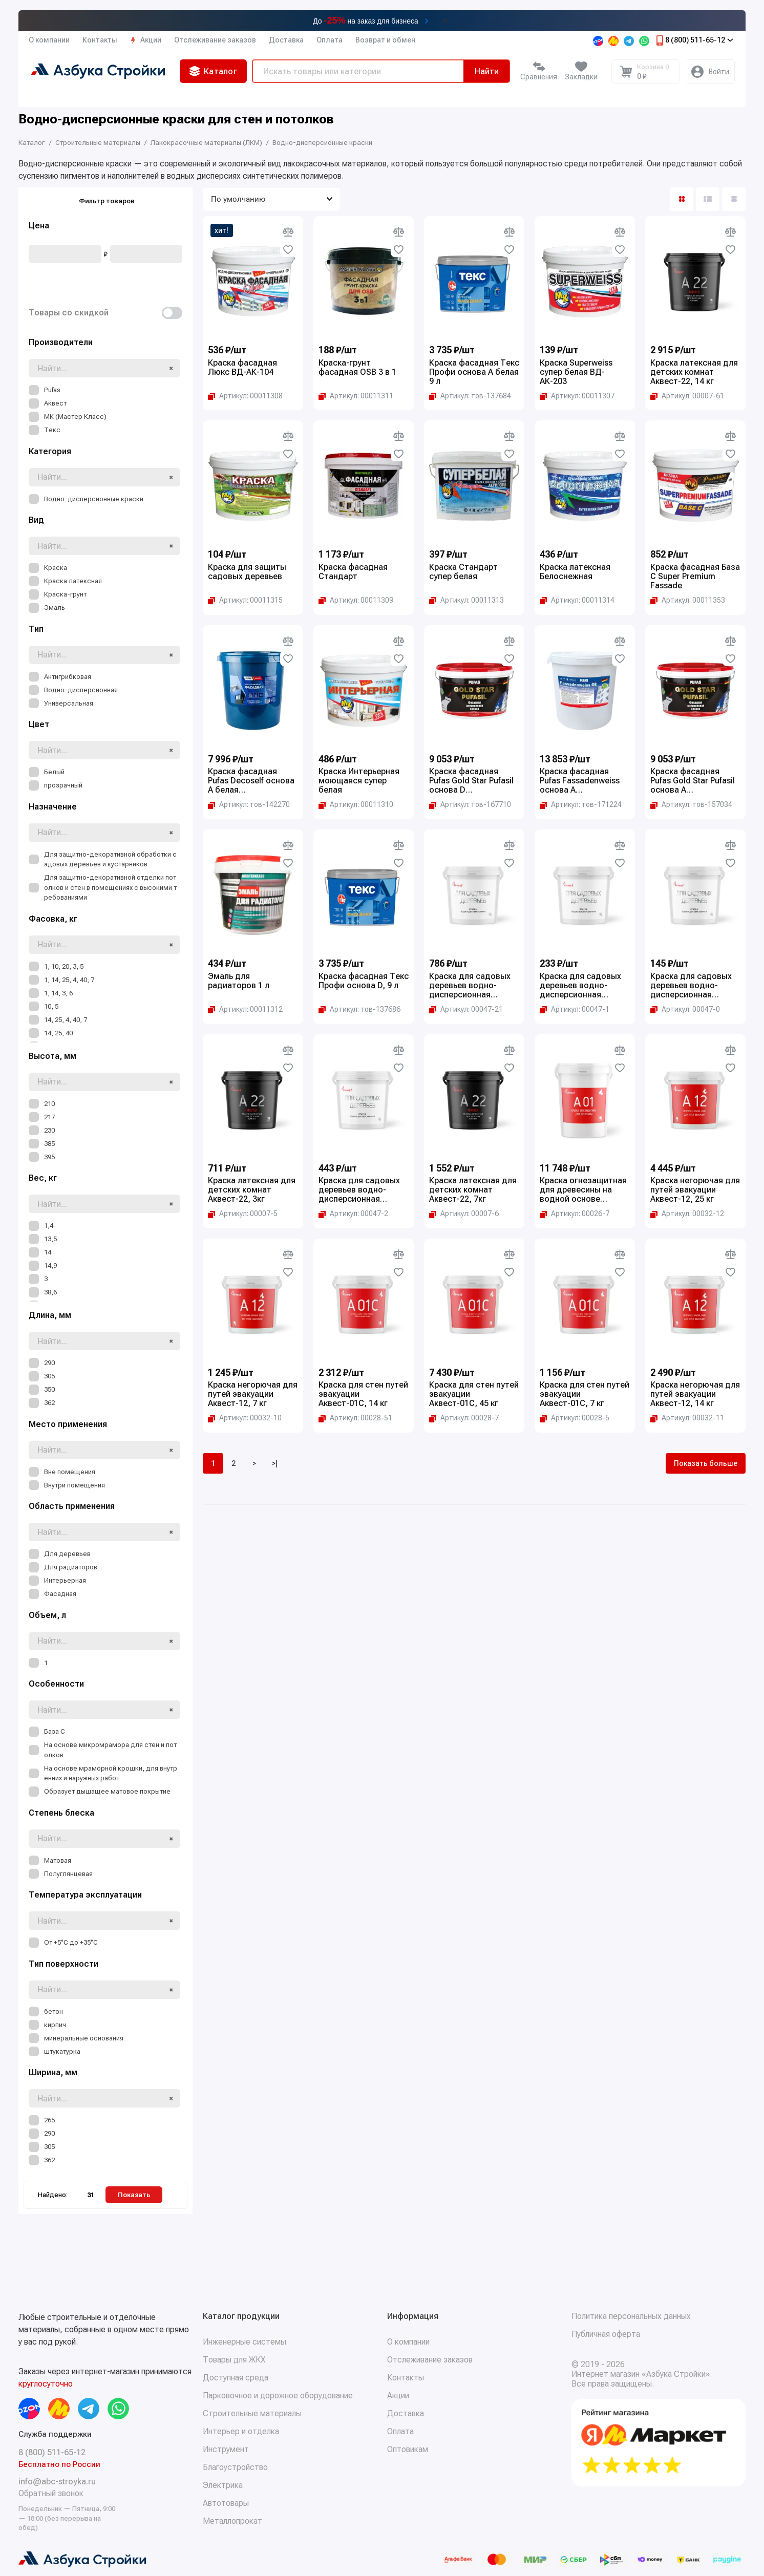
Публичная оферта (605, 2334)
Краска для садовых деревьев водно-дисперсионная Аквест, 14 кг (470, 986)
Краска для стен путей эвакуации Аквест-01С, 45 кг (474, 1394)
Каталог (213, 71)
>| (275, 1463)
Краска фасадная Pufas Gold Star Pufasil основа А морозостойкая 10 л (692, 781)
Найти (487, 71)
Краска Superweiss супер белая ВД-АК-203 (576, 372)
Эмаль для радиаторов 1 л (238, 981)
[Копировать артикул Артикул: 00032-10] (245, 1418)
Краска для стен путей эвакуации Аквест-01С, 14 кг (363, 1394)
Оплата (329, 40)
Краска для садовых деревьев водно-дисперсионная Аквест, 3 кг (580, 986)
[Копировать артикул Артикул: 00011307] (577, 396)
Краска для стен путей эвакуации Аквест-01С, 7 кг (584, 1394)
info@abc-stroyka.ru (57, 2481)
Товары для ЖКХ (234, 2360)
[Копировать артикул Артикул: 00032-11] (687, 1418)
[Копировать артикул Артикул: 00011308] (245, 396)
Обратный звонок (50, 2493)
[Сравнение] (538, 71)
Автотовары (226, 2503)
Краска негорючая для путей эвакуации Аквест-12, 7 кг (253, 1394)
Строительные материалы (252, 2413)
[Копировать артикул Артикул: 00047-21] (466, 1009)
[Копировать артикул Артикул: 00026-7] (574, 1213)
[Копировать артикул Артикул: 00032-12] (687, 1213)
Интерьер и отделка (241, 2431)
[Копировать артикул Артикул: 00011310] (356, 804)
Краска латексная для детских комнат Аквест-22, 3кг (251, 1190)
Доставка (286, 40)
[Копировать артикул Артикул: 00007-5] (243, 1213)
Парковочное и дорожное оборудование (278, 2395)
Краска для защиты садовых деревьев (247, 572)
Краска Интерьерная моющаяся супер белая (359, 781)
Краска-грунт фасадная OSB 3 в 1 (357, 367)
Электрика (223, 2485)
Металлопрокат (232, 2521)
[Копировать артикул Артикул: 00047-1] (574, 1009)
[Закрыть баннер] (445, 21)
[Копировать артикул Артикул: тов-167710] (470, 804)
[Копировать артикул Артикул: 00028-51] (355, 1418)
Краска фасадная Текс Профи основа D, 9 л (364, 981)
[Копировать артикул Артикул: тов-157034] (691, 804)
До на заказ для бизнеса (365, 20)
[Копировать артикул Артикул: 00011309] (356, 600)
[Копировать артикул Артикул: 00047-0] (685, 1009)
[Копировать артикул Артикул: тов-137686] (359, 1009)
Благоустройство (235, 2467)
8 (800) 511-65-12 (693, 40)
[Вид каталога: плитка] (681, 199)
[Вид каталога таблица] (734, 199)
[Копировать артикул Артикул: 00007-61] (687, 396)
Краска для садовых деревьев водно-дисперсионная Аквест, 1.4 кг (691, 986)
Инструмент (226, 2449)
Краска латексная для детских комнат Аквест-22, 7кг (473, 1190)
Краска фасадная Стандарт (353, 572)
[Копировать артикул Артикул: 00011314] (577, 600)
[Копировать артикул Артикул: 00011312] (245, 1009)
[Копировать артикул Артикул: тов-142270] (249, 804)
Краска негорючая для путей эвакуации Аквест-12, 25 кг (695, 1190)
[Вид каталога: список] (707, 199)
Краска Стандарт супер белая (463, 572)
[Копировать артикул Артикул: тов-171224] (581, 804)
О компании (49, 40)
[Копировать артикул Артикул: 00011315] (245, 600)
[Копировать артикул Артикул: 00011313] (466, 600)
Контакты (99, 40)
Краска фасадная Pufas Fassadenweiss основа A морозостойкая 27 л (580, 781)
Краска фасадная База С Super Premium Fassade (695, 576)
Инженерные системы (244, 2342)
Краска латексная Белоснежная (575, 572)
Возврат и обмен (385, 40)
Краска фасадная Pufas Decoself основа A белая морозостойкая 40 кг (251, 781)
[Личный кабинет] (710, 71)
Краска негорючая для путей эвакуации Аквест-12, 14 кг (695, 1394)
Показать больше (705, 1463)
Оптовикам (407, 2449)
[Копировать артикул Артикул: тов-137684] (470, 396)
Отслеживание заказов (215, 40)
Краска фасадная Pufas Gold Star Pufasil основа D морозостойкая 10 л (471, 781)
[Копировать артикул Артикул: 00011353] (687, 600)
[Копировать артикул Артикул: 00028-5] (574, 1418)
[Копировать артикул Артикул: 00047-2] (353, 1213)
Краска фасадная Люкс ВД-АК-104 (242, 367)
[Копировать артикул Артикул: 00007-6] (464, 1213)
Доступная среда (235, 2377)
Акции (145, 40)
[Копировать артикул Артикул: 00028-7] (464, 1418)
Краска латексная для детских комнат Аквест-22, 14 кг (694, 372)
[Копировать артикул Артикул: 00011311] (356, 396)
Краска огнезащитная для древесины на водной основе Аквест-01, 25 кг (583, 1190)
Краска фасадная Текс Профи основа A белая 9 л (474, 372)
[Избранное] (581, 71)
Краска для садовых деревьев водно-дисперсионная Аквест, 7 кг (359, 1190)
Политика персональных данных (631, 2316)
